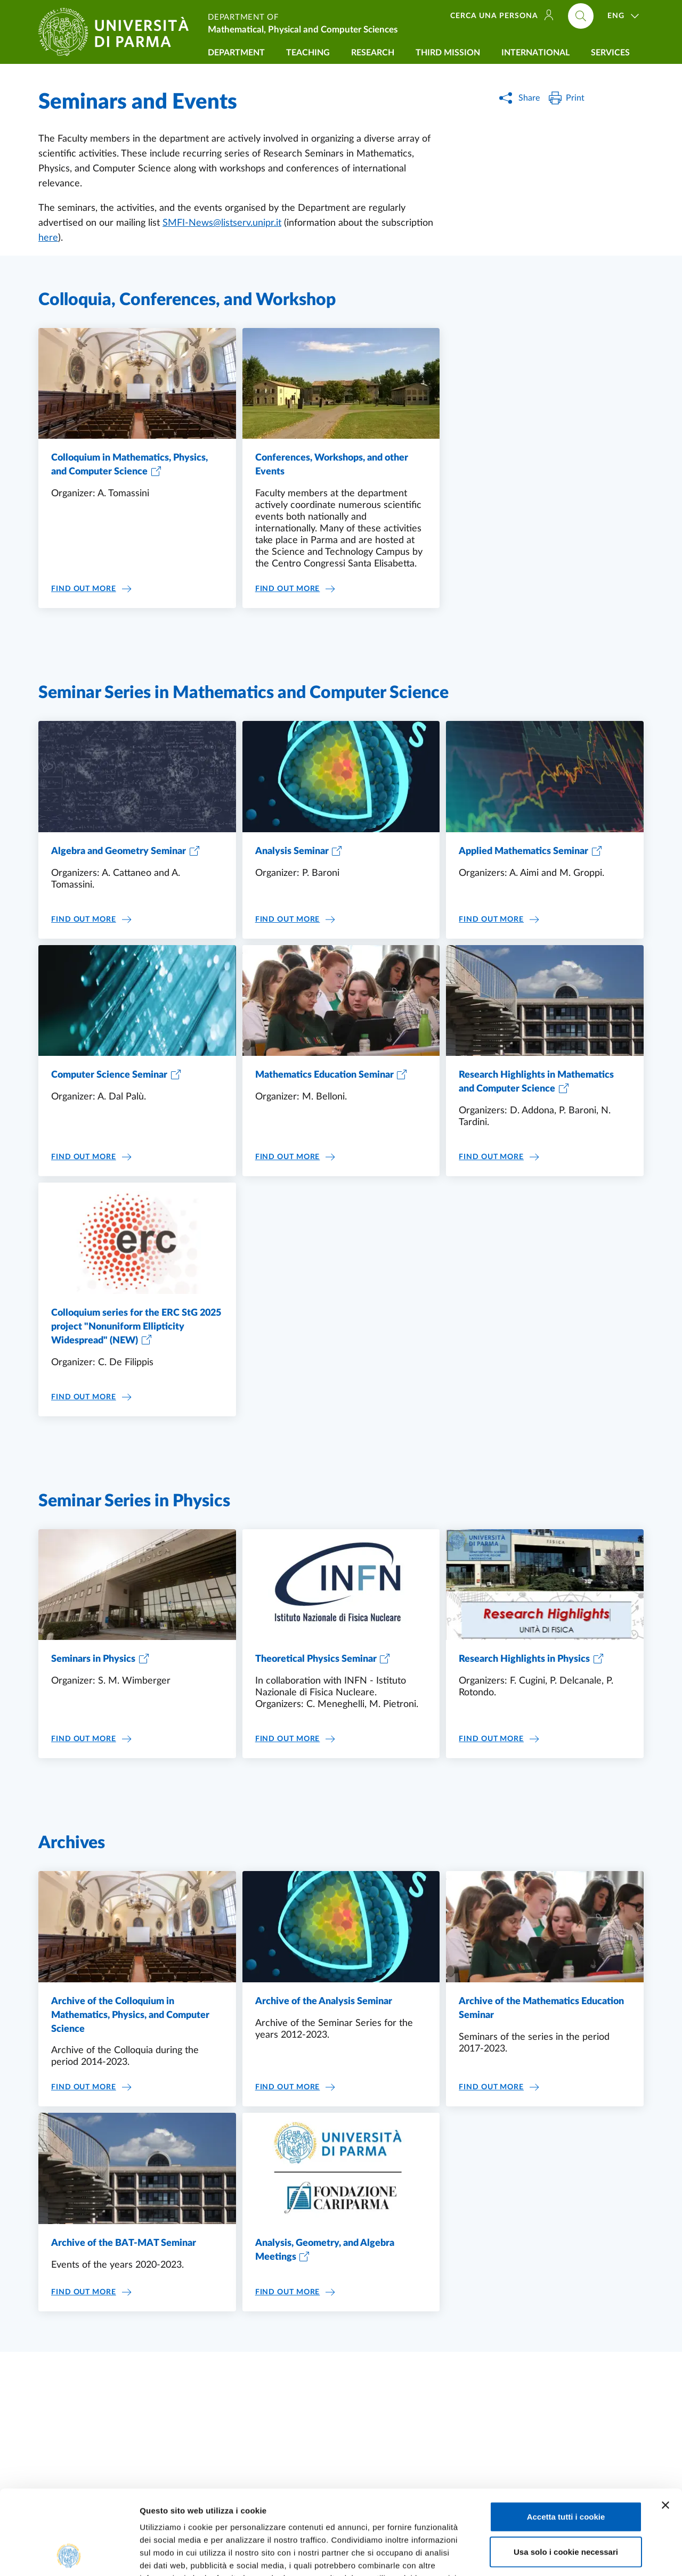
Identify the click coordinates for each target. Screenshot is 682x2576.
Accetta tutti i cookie (566, 2437)
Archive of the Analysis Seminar (323, 2001)
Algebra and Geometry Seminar (118, 851)
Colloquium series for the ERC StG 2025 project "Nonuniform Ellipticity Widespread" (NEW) (136, 1327)
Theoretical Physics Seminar (316, 1659)
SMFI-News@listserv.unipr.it (222, 223)
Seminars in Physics (93, 1659)
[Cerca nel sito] (581, 16)
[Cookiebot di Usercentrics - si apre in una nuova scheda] (69, 2555)
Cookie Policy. (168, 2511)
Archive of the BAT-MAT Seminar (123, 2243)
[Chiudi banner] (665, 2426)
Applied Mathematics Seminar (523, 851)
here (48, 238)
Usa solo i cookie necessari (566, 2472)
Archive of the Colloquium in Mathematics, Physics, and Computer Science (130, 2015)
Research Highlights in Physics (524, 1659)
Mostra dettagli (560, 2554)
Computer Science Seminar (109, 1075)
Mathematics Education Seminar (324, 1075)
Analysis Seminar (292, 851)
